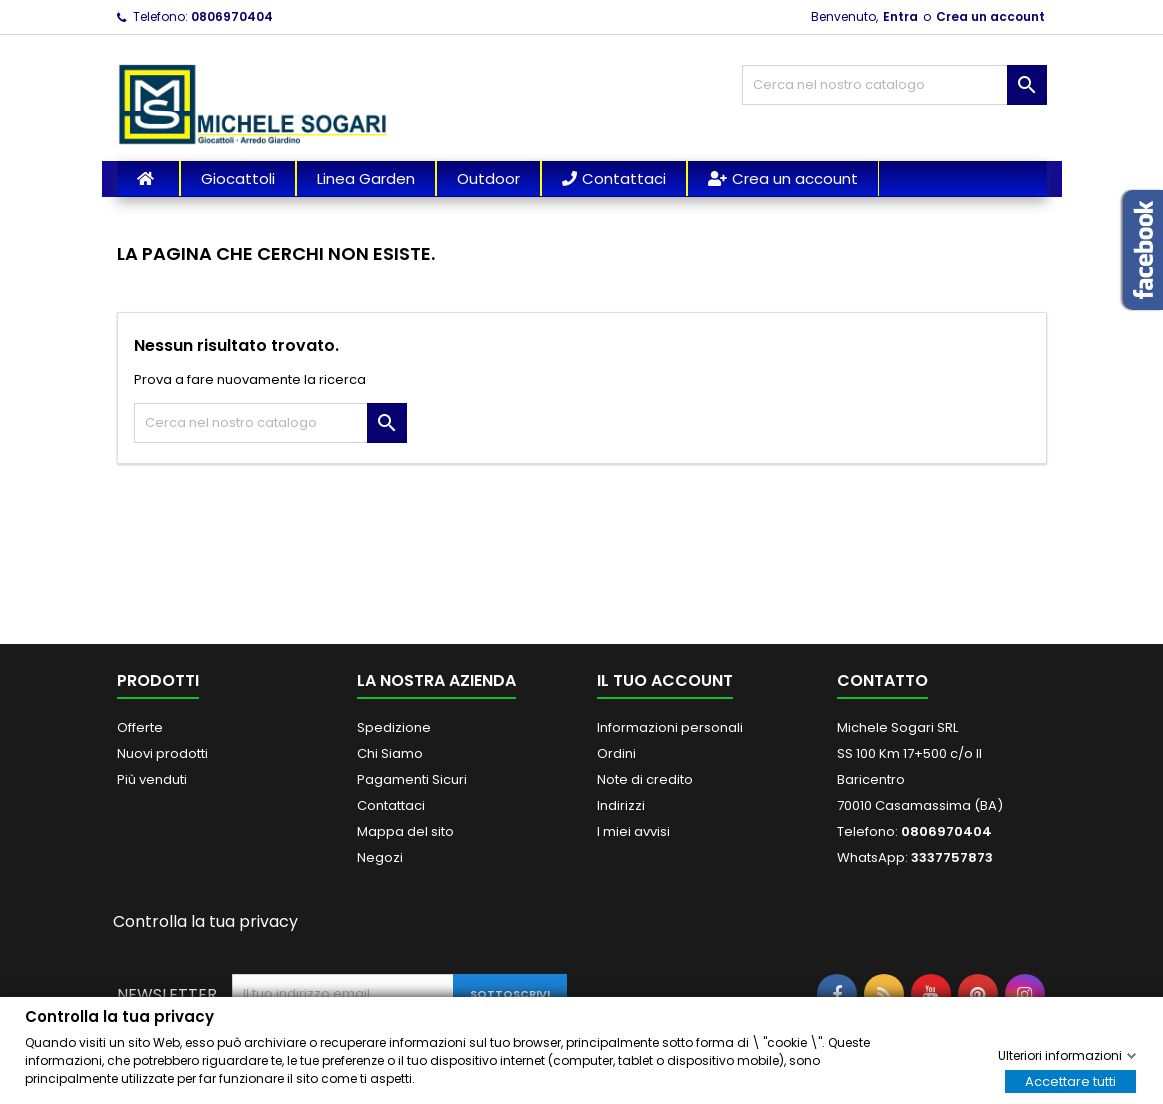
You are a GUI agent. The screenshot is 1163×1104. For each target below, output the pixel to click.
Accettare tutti (1070, 1080)
